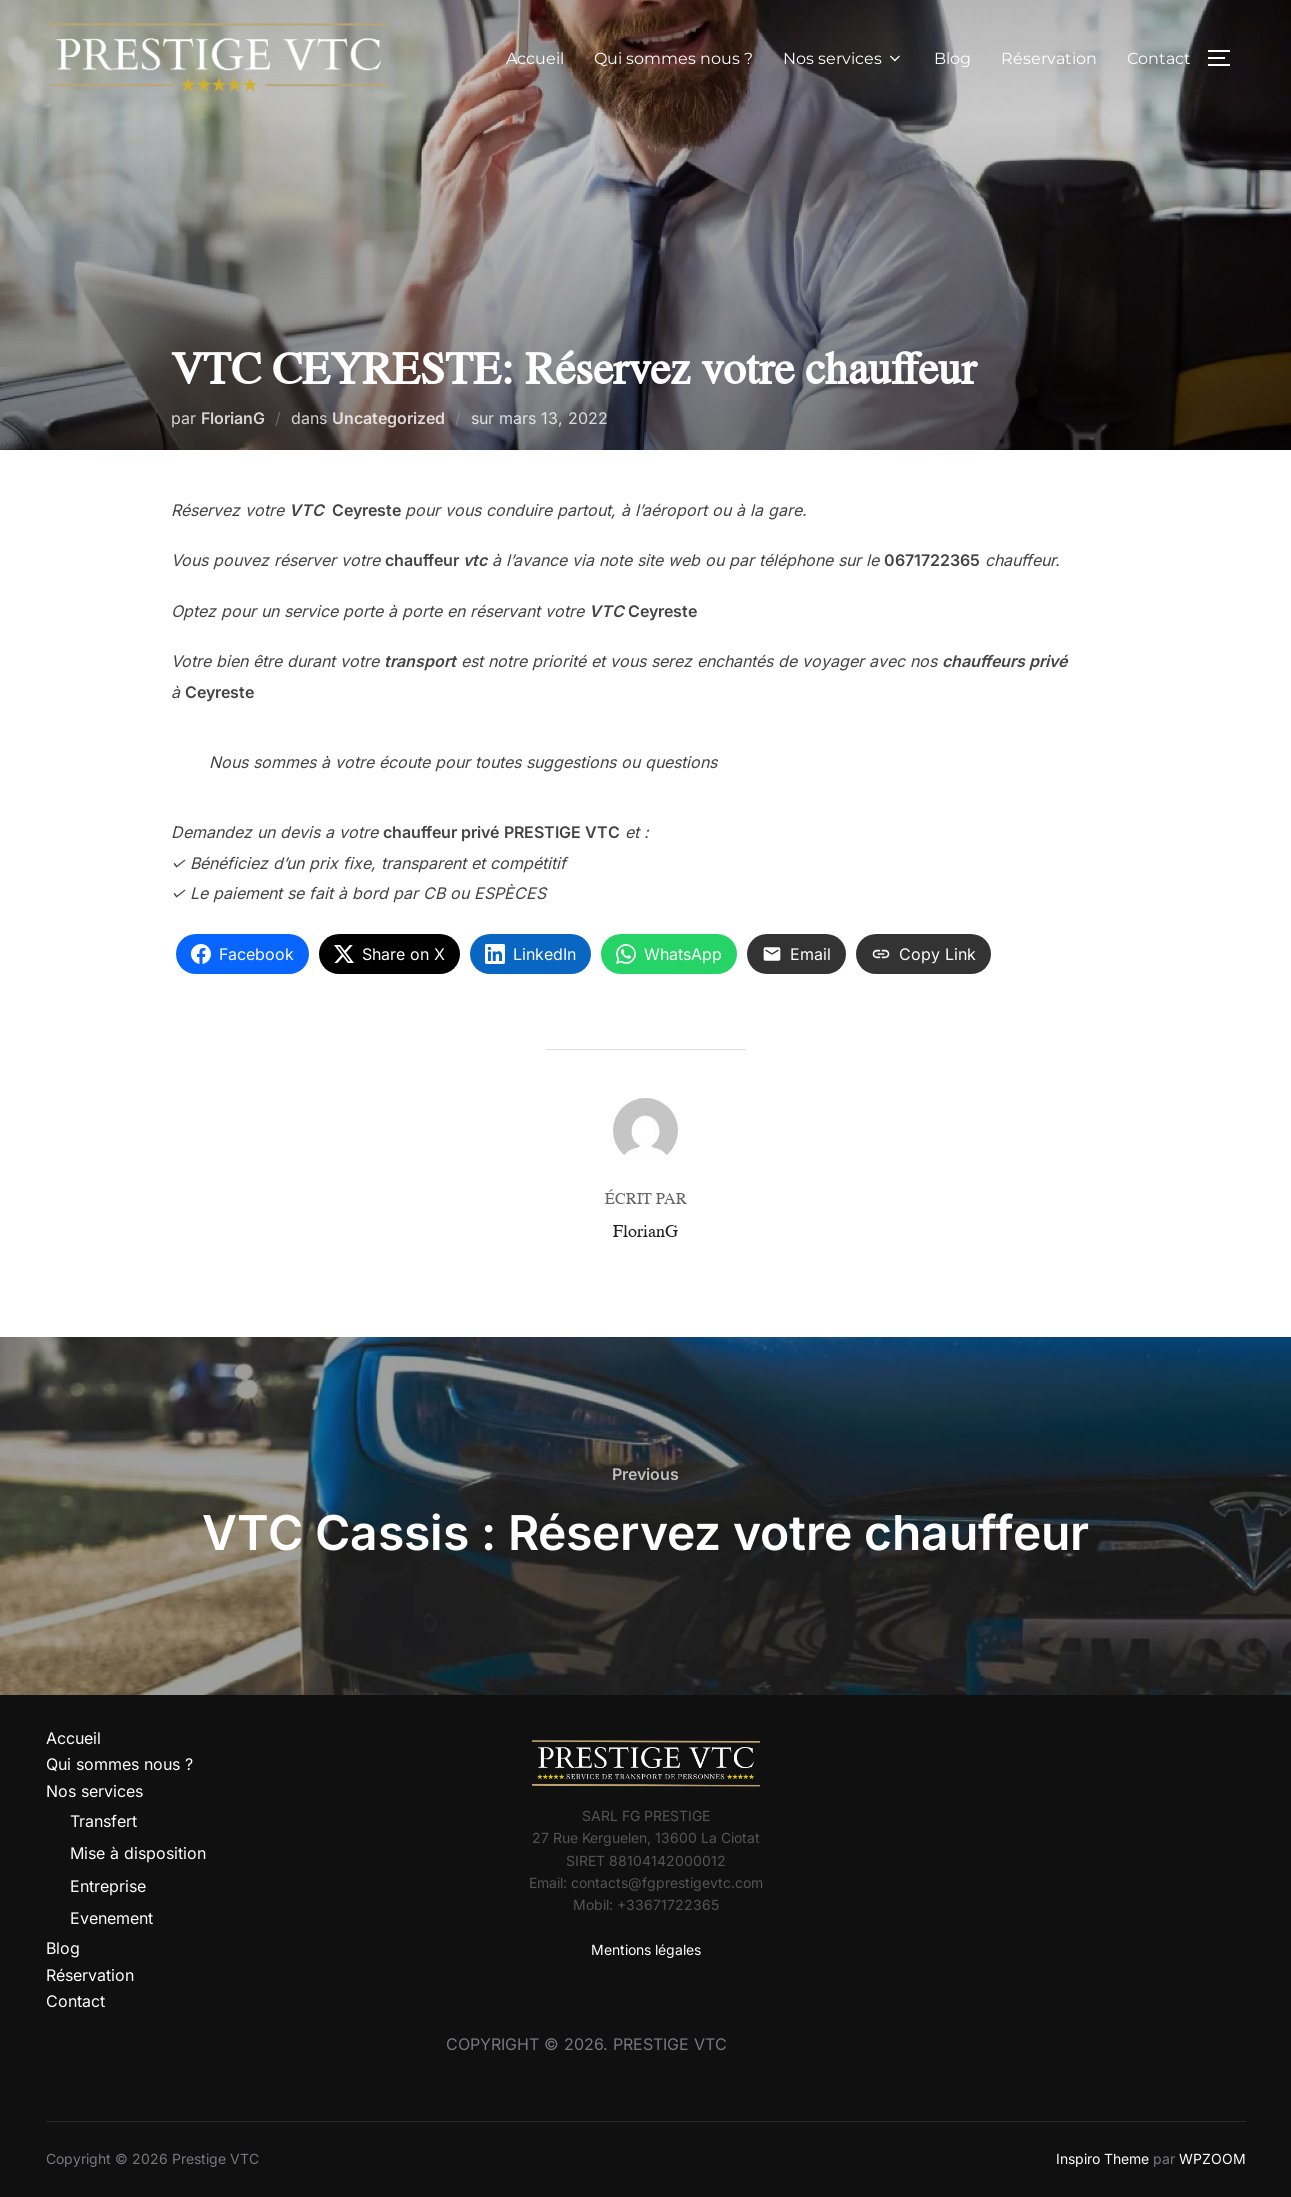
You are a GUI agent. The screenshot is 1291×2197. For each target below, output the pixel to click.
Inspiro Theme (1102, 2158)
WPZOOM (1212, 2158)
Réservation (1049, 58)
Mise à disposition (138, 1853)
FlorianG (233, 418)
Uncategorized (388, 418)
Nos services (843, 58)
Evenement (111, 1918)
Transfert (103, 1821)
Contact (1159, 58)
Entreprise (108, 1886)
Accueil (535, 58)
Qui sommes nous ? (673, 58)
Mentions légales (646, 1949)
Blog (952, 58)
